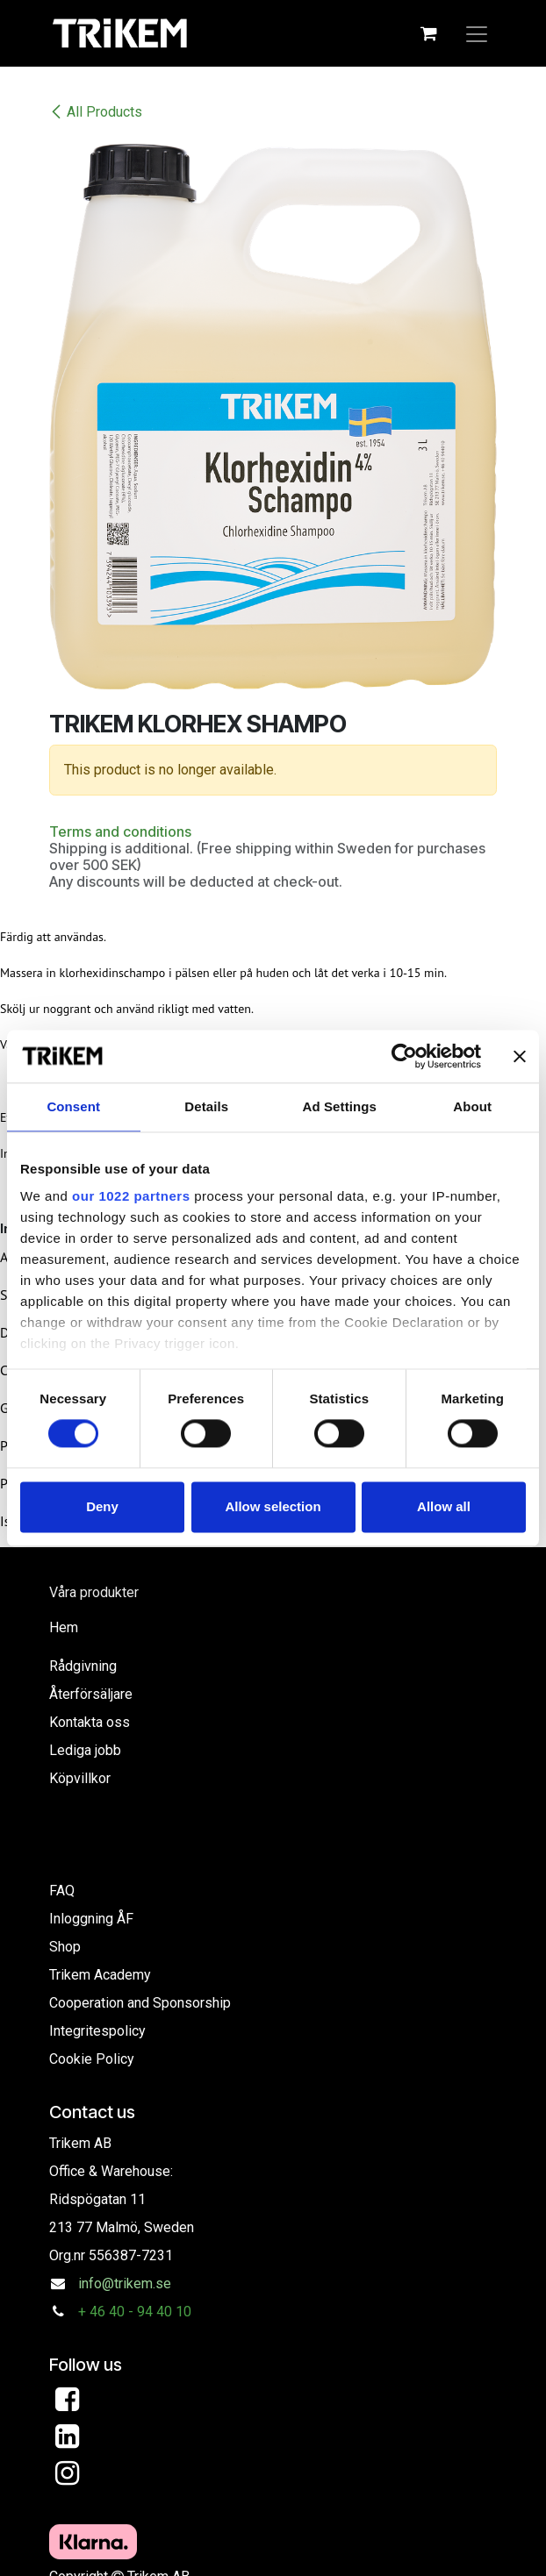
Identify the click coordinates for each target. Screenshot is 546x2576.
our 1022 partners (131, 1195)
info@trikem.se (124, 2283)
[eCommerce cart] (428, 33)
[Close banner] (520, 1056)
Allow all (444, 1506)
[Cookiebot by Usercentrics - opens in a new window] (404, 1056)
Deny (102, 1506)
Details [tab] (206, 1106)
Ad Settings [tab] (340, 1106)
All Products (95, 111)
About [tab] (472, 1106)
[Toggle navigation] (476, 33)
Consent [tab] (73, 1106)
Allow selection (272, 1506)
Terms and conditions (120, 831)
